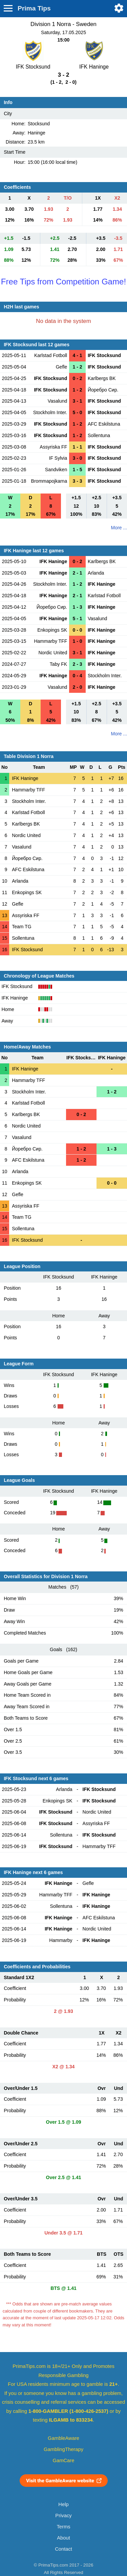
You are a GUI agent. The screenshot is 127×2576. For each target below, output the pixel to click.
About (63, 2538)
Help (63, 2504)
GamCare (64, 2460)
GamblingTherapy (63, 2449)
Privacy (63, 2515)
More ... (119, 527)
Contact (63, 2549)
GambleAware (63, 2438)
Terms (63, 2526)
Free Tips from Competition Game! (63, 281)
